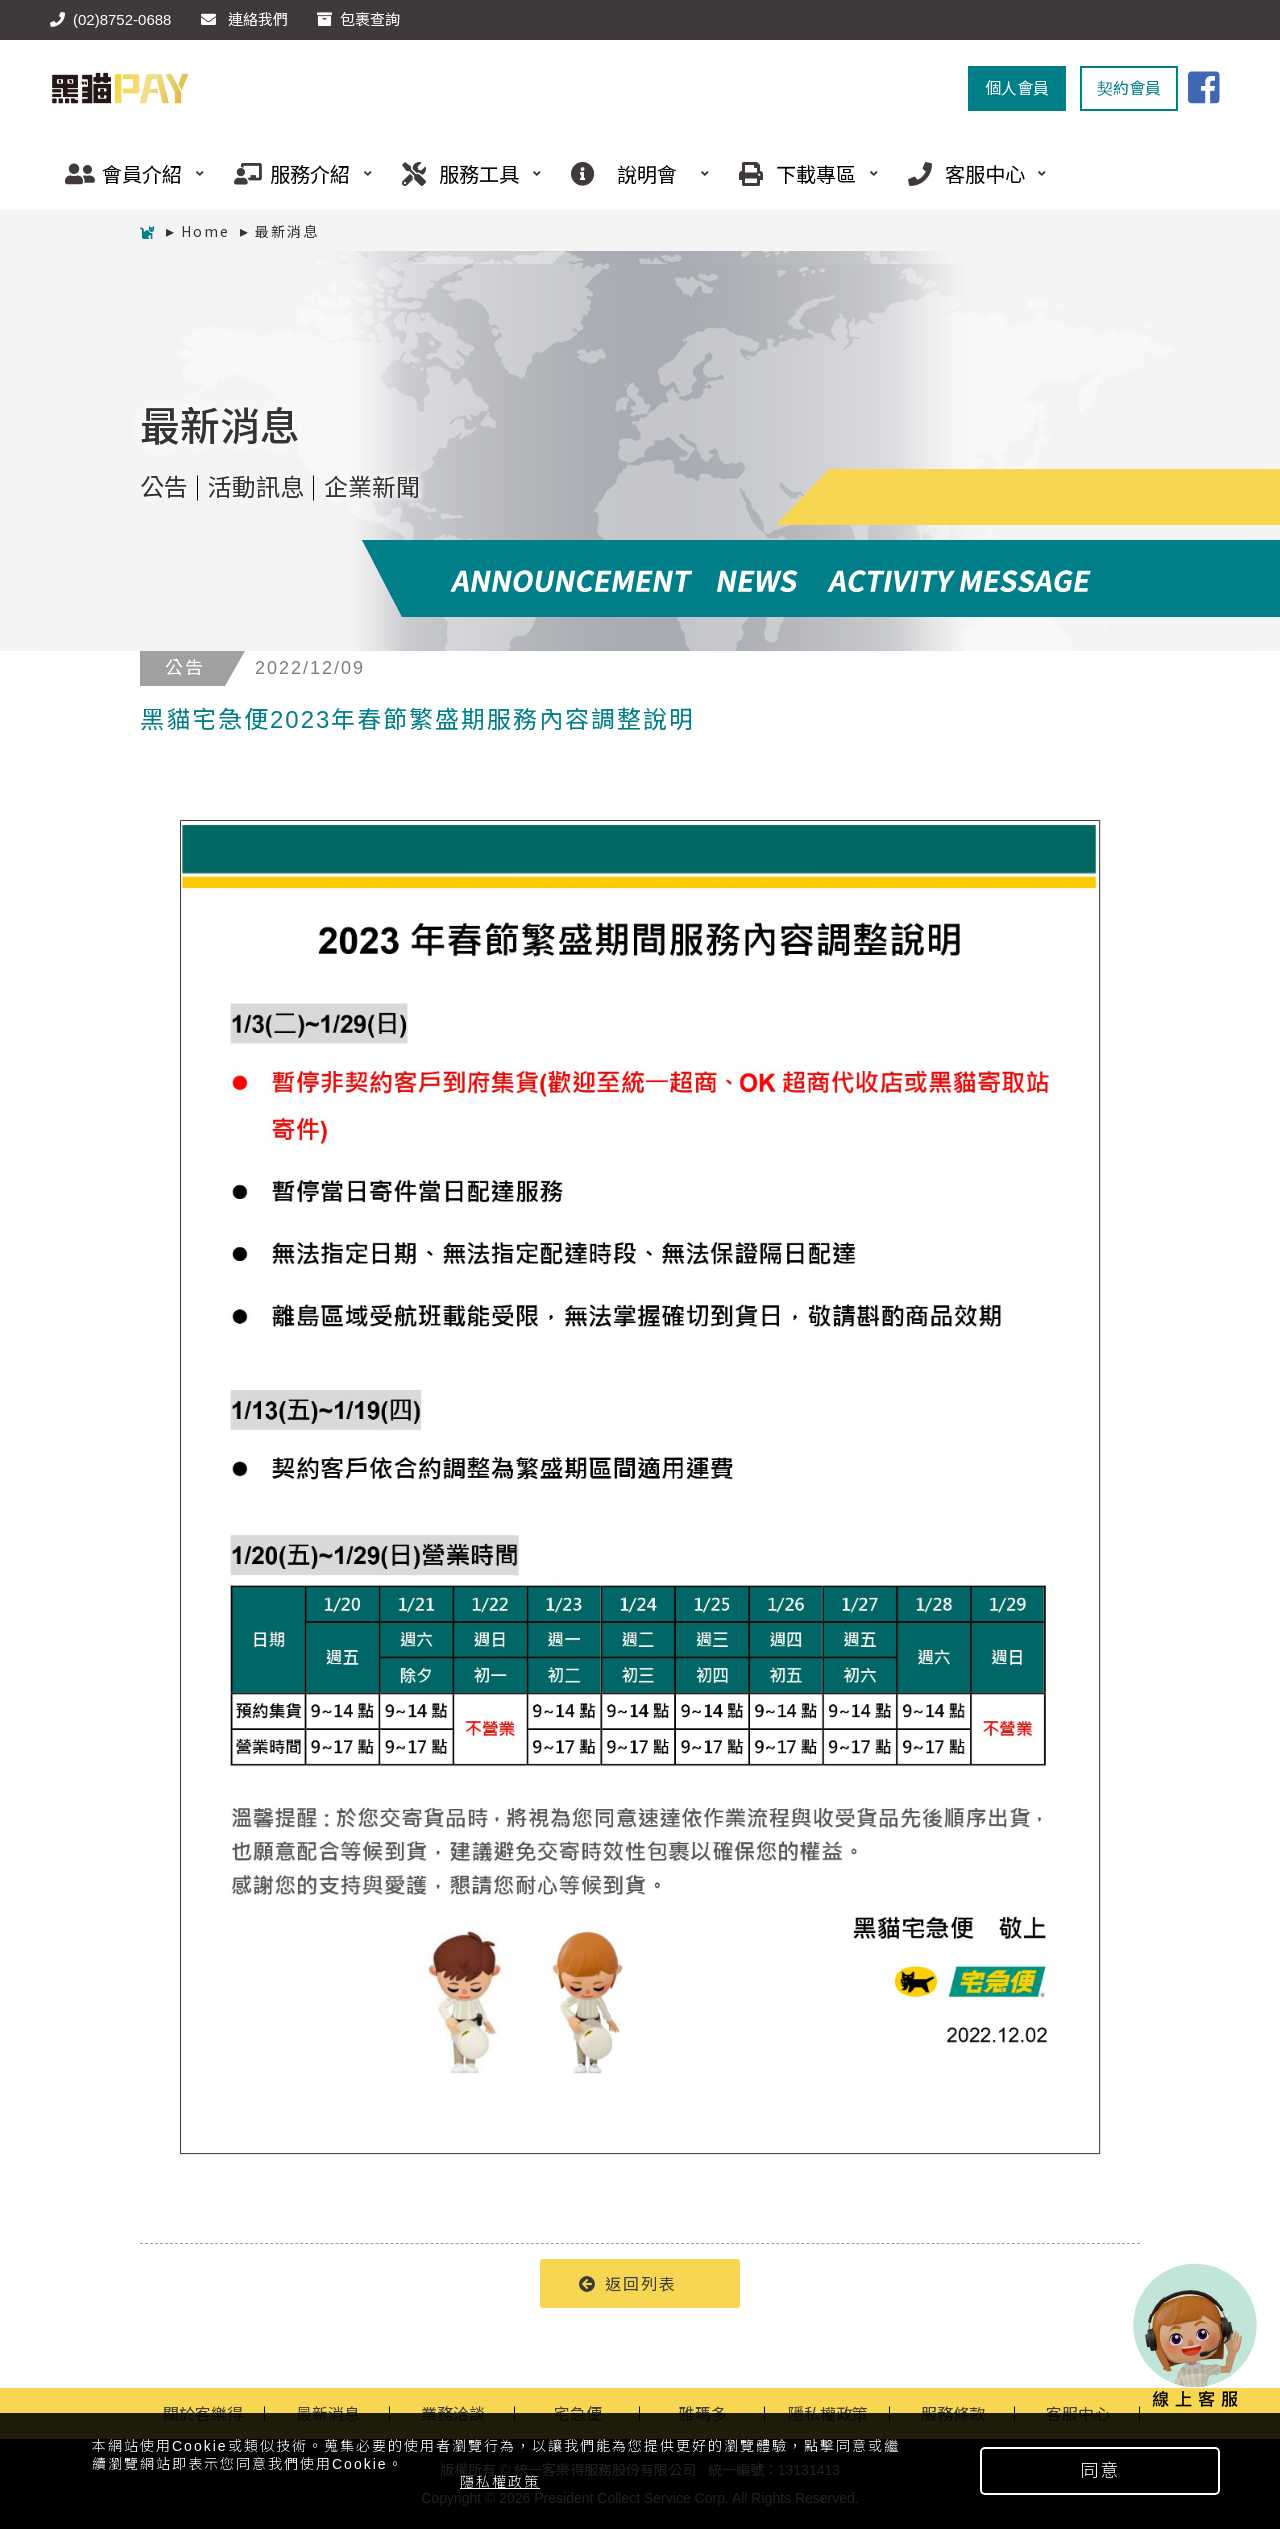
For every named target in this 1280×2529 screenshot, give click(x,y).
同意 (1100, 2471)
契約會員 (1129, 88)
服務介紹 (296, 173)
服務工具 (464, 173)
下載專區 (801, 173)
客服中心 (970, 173)
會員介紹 (127, 173)
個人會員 (1017, 88)
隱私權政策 (500, 2482)
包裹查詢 (358, 19)
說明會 (633, 173)
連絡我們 (244, 19)
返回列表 (628, 2283)
